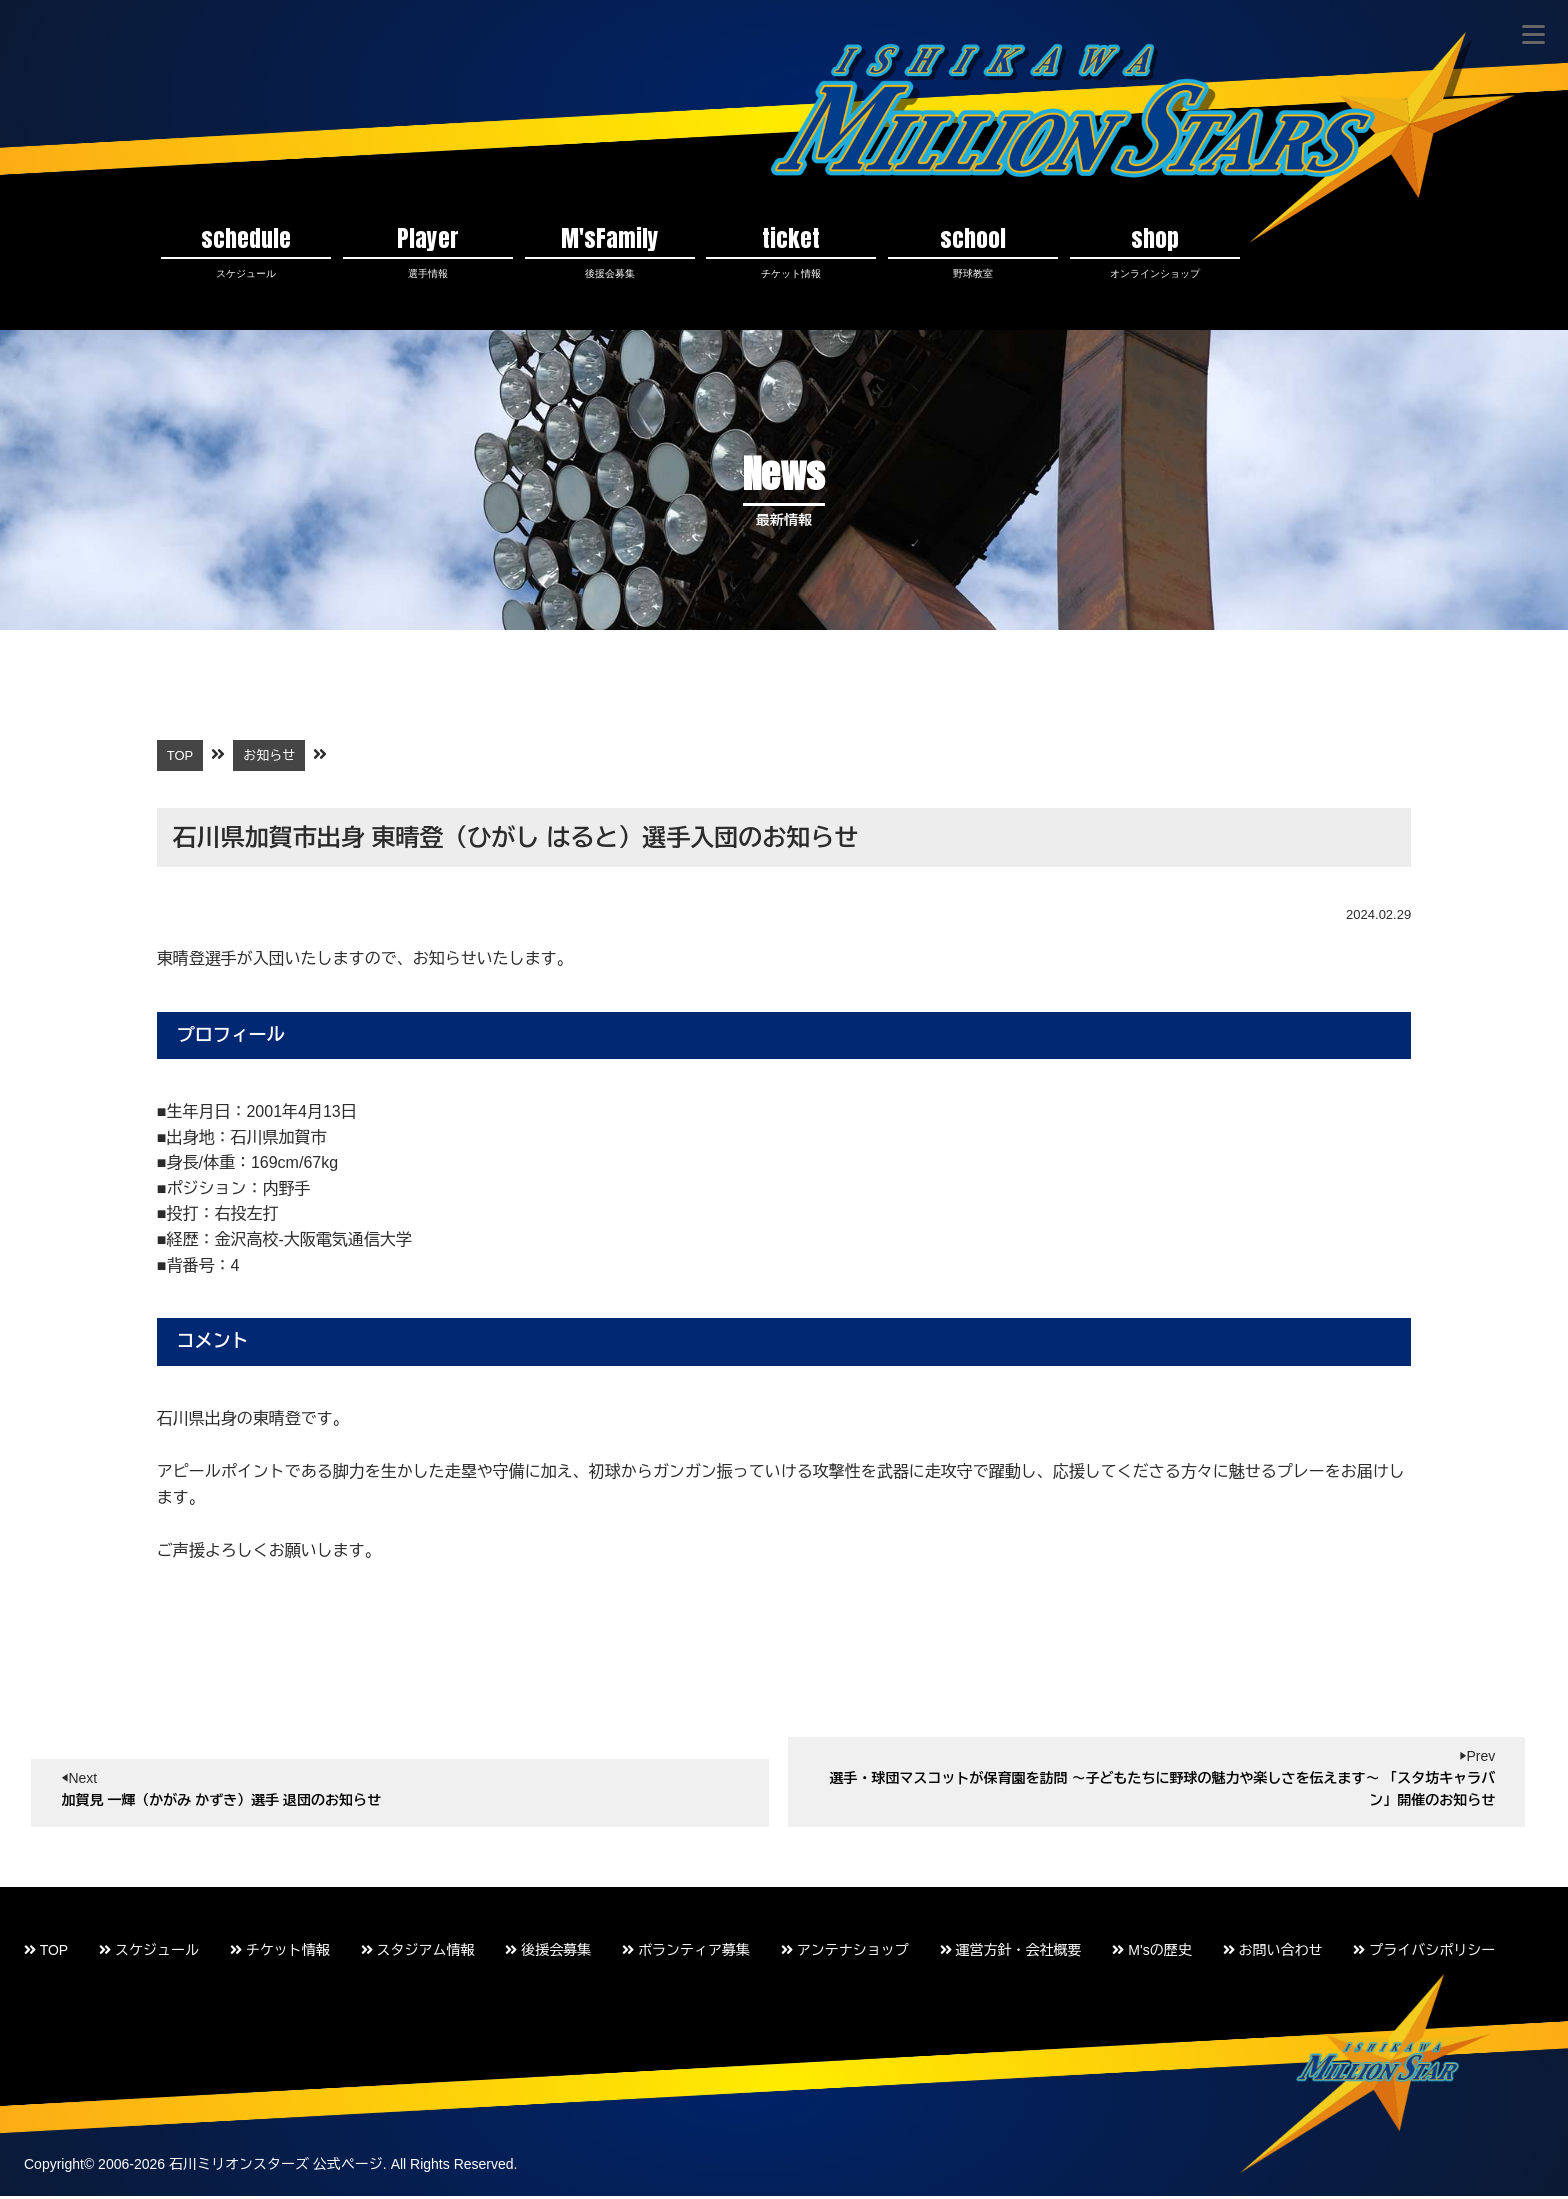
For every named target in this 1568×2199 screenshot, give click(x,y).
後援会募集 (548, 1953)
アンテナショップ (845, 1953)
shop (1155, 252)
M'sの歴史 (1151, 1953)
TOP (46, 1953)
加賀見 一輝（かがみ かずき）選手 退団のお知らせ (221, 1804)
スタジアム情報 (418, 1953)
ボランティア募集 (686, 1953)
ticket (791, 252)
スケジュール (149, 1953)
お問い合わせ (1273, 1953)
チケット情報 (280, 1953)
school (973, 252)
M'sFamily (610, 252)
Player (428, 252)
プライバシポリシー (1424, 1953)
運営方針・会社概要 (1011, 1953)
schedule (246, 252)
